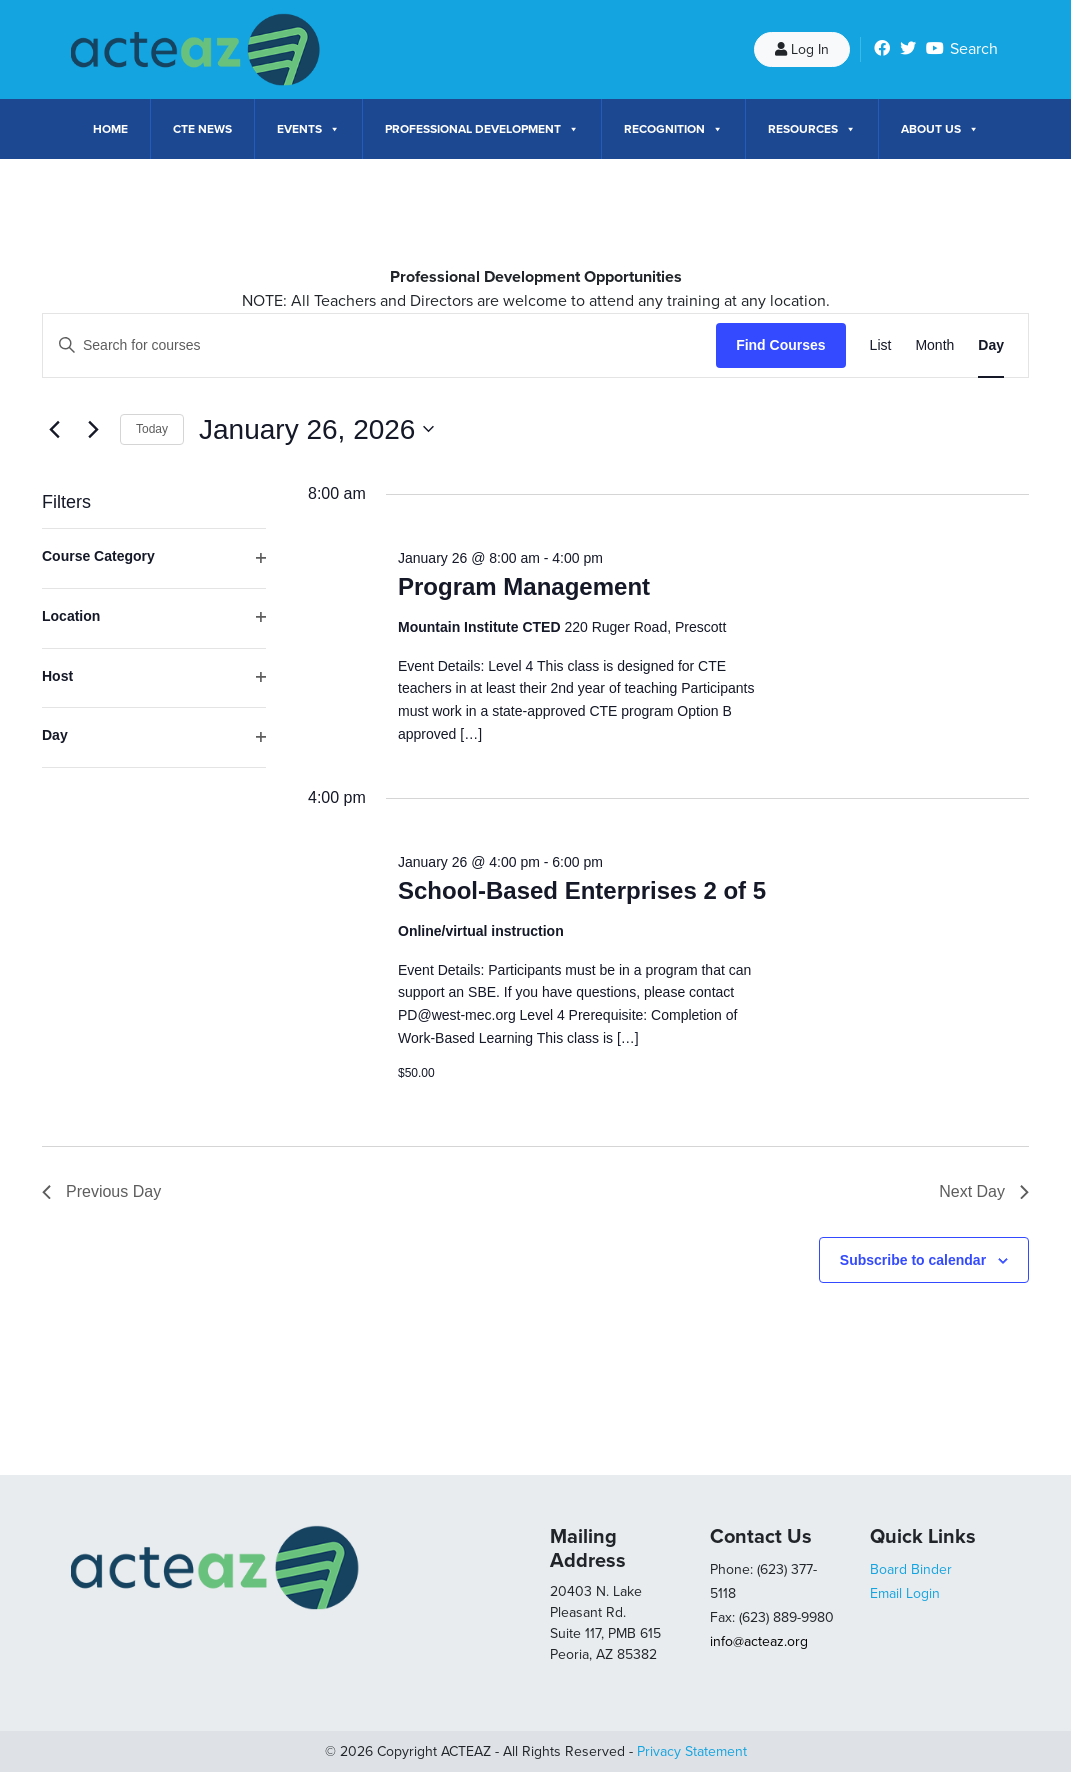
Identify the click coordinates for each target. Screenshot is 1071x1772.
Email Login (905, 1593)
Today (152, 429)
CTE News (202, 129)
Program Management (524, 586)
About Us (940, 129)
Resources (812, 129)
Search (974, 49)
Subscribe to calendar (913, 1260)
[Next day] (93, 429)
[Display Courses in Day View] (991, 345)
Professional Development (482, 129)
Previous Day (101, 1191)
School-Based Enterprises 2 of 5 (582, 890)
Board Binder (911, 1569)
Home (110, 129)
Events (308, 129)
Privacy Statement (692, 1751)
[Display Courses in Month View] (934, 345)
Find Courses (780, 345)
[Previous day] (54, 429)
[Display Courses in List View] (881, 345)
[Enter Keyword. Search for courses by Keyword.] (379, 345)
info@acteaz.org (759, 1641)
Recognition (673, 129)
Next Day (984, 1191)
